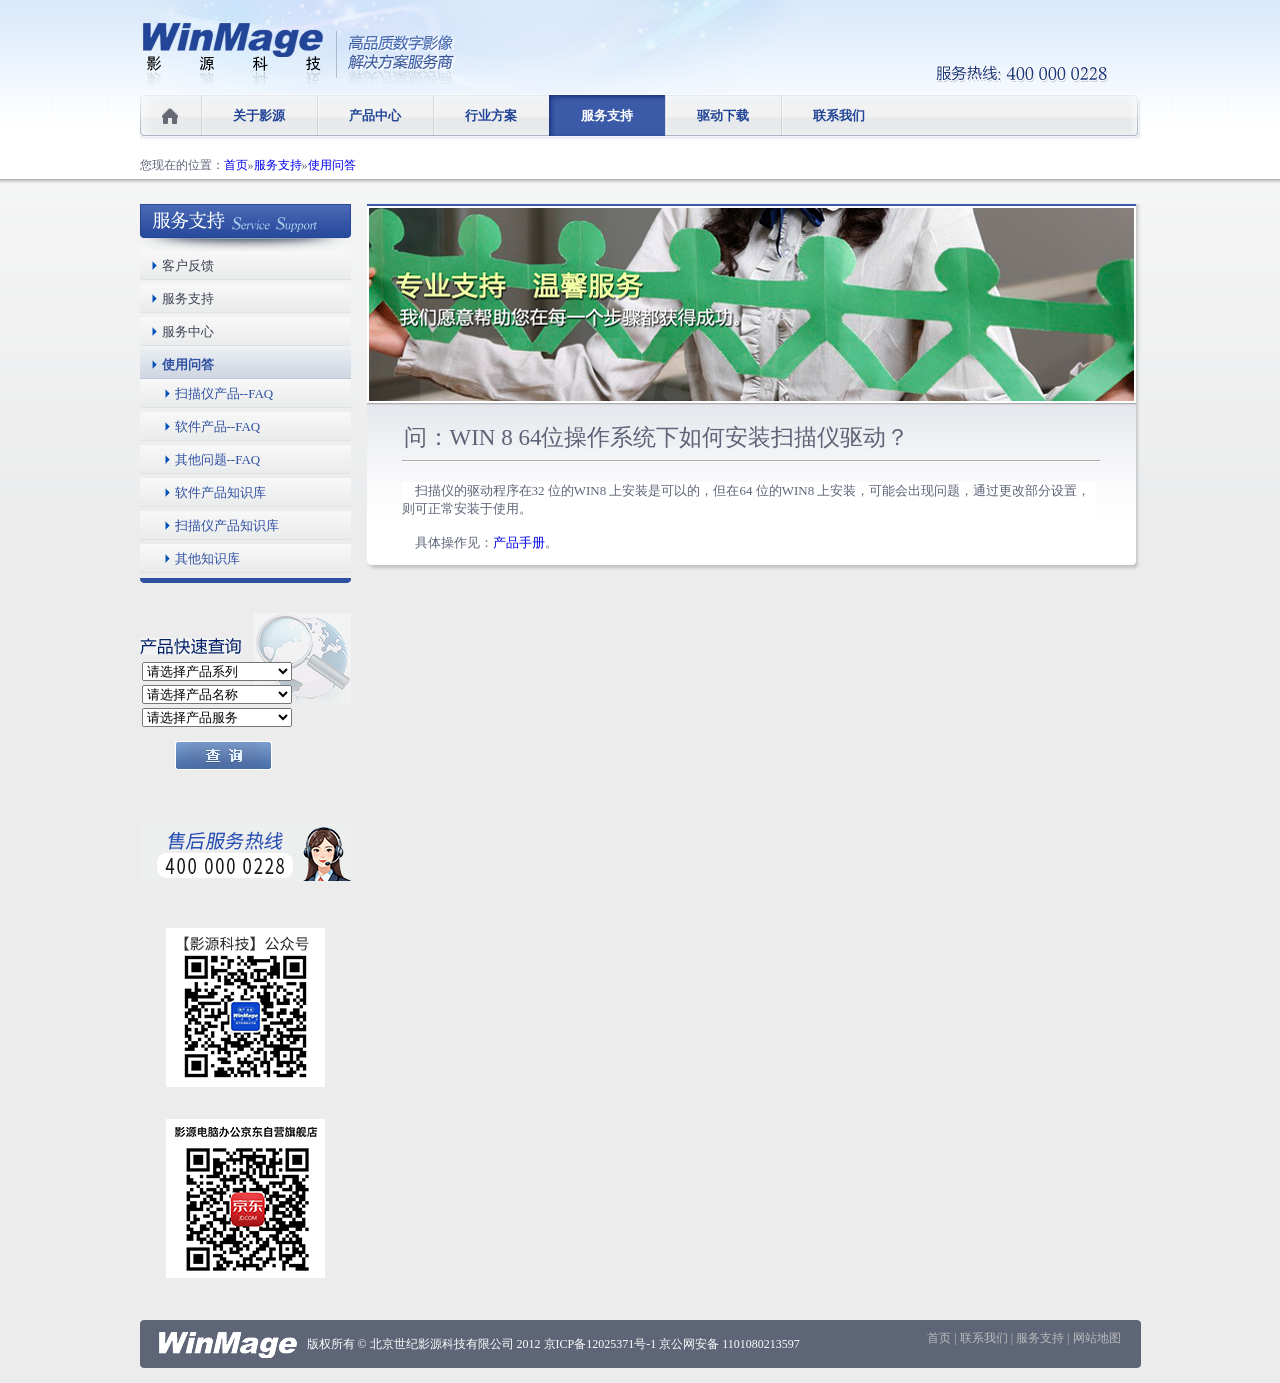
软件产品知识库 (220, 492)
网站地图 (1097, 1338)
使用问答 (332, 165)
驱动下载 (723, 115)
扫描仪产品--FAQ (224, 393)
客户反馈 (188, 265)
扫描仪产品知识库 (227, 525)
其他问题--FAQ (218, 459)
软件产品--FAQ (218, 426)
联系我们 (839, 115)
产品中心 (375, 115)
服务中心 (188, 331)
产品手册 (519, 542)
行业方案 (491, 115)
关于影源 (259, 115)
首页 (236, 165)
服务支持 (607, 115)
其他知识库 (207, 558)
